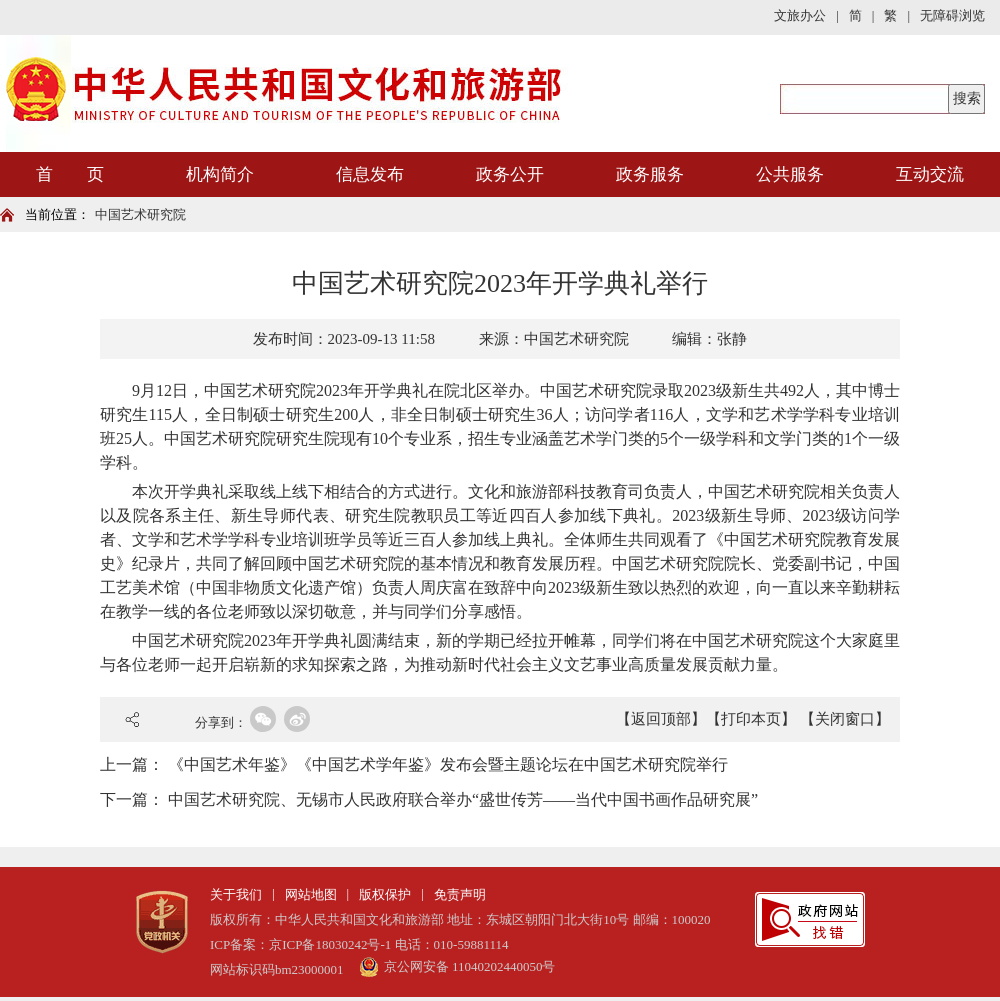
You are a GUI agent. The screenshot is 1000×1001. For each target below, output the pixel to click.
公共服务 (790, 174)
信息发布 (370, 174)
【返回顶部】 (661, 719)
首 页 (70, 174)
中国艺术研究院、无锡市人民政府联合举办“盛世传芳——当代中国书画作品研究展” (463, 799)
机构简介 (220, 174)
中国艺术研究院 (140, 214)
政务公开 (510, 174)
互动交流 (930, 174)
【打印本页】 (751, 719)
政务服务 (650, 174)
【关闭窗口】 (845, 719)
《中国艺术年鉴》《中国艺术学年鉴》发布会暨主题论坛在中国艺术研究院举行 (448, 764)
